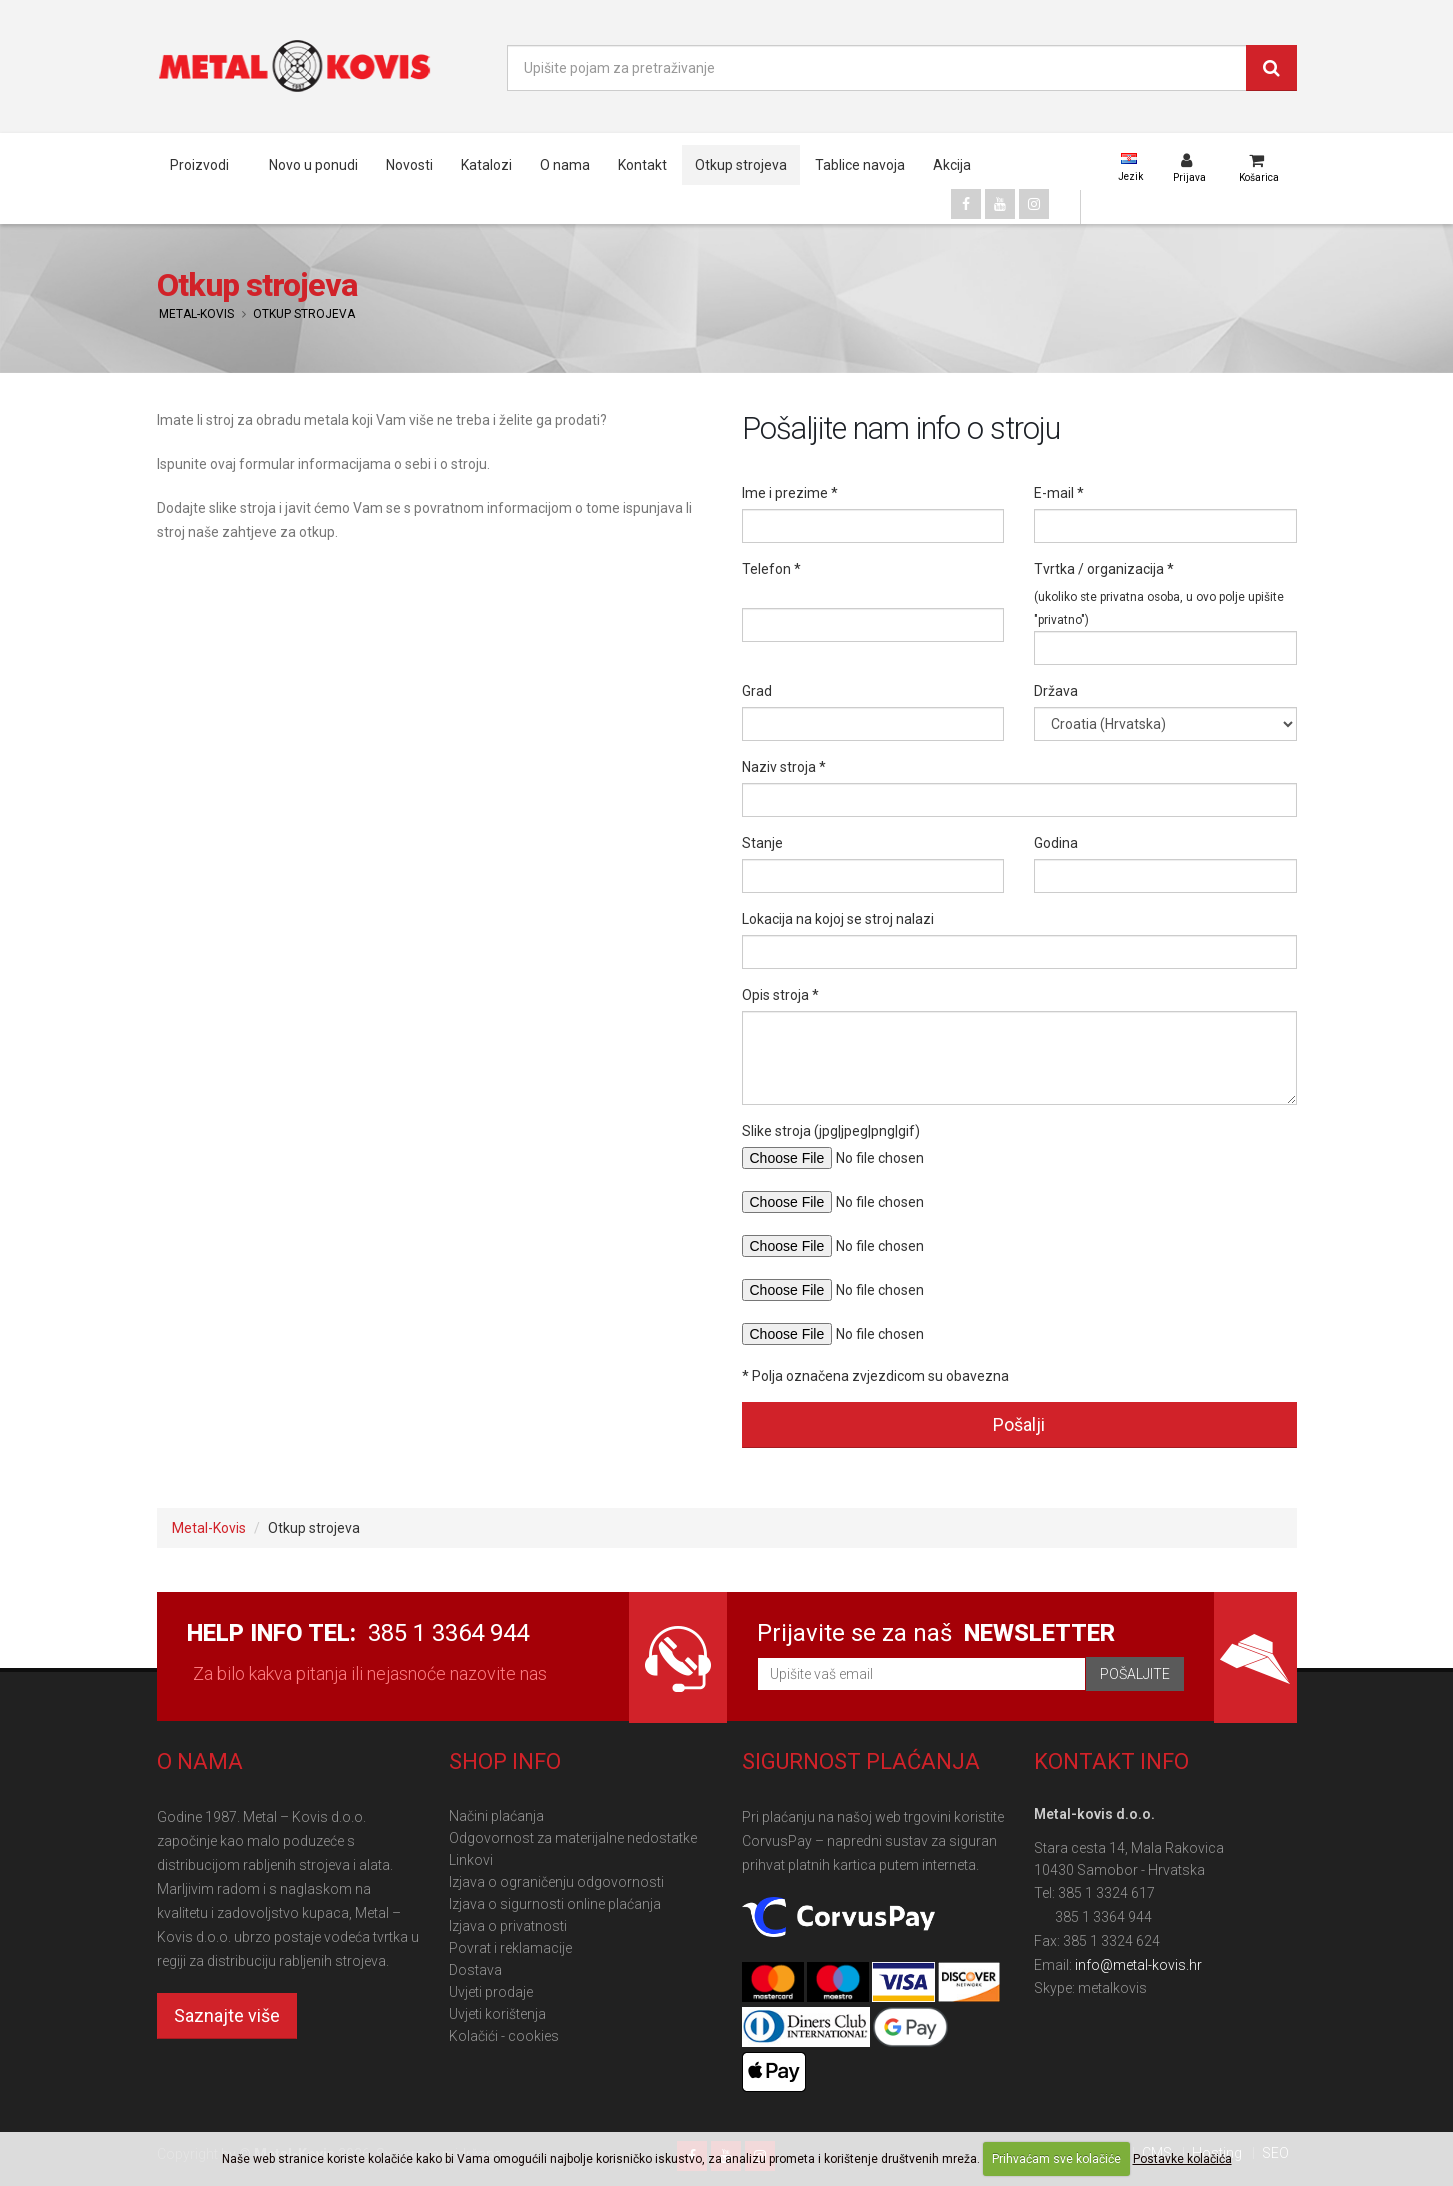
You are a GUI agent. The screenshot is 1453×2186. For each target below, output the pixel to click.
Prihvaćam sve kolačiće (1056, 2159)
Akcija (952, 165)
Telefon (766, 569)
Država (1056, 691)
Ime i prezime (785, 493)
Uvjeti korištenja (497, 2014)
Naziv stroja (779, 767)
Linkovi (471, 1860)
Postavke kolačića (1182, 2159)
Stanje (762, 843)
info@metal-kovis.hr (1138, 1965)
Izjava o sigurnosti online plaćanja (555, 1904)
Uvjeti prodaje (491, 1992)
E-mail (1054, 493)
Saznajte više (227, 2015)
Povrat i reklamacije (510, 1948)
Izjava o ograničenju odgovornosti (556, 1882)
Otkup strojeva (741, 165)
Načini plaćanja (496, 1816)
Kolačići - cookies (504, 2036)
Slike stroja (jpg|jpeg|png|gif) (831, 1131)
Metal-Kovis (196, 314)
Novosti (409, 165)
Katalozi (486, 165)
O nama (565, 165)
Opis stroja (775, 995)
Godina (1056, 843)
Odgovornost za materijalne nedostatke (573, 1838)
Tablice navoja (860, 165)
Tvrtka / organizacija (1099, 569)
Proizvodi (199, 165)
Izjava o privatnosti (508, 1926)
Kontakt (642, 165)
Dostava (475, 1970)
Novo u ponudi (313, 165)
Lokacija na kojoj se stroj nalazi (838, 919)
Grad (757, 691)
